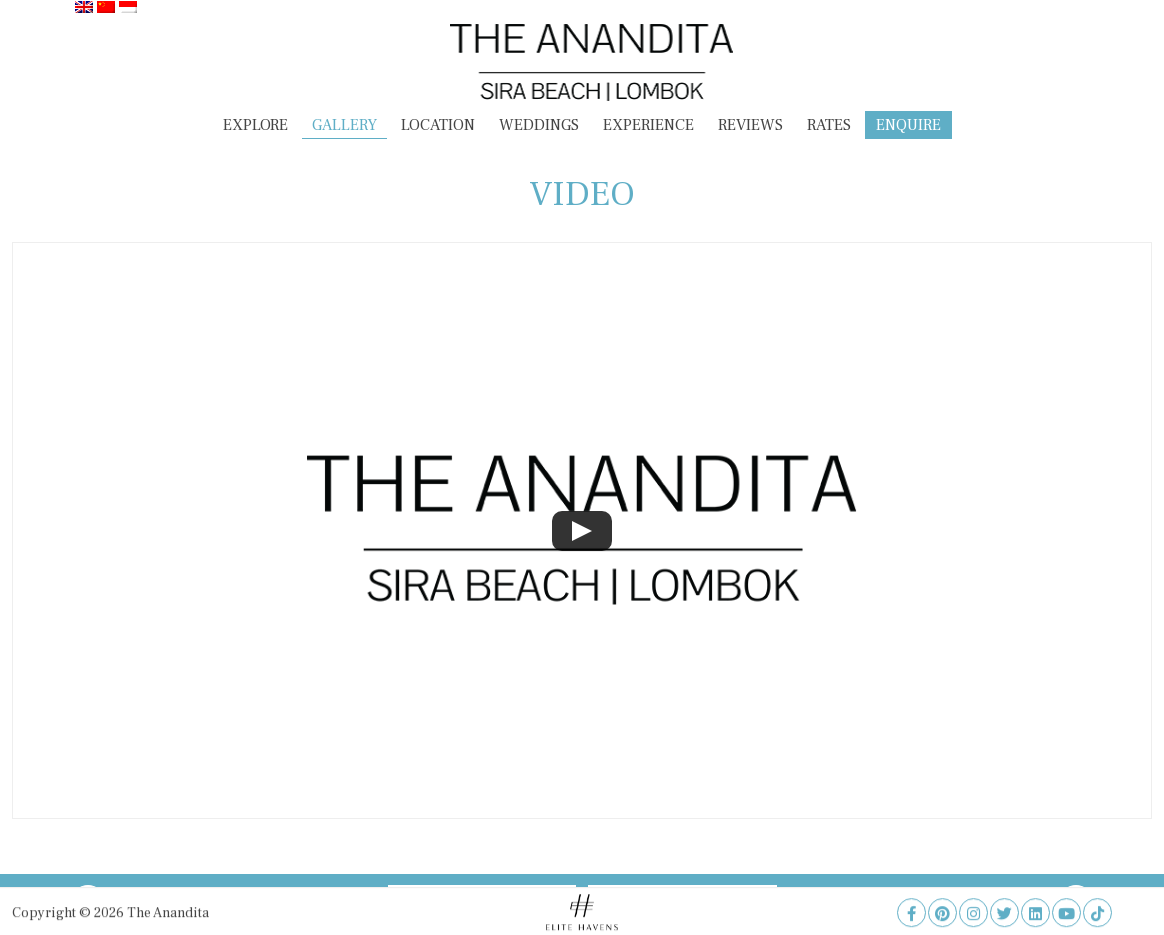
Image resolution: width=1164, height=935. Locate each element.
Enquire (908, 125)
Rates (829, 125)
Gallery (344, 125)
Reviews (750, 125)
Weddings (539, 125)
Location (438, 125)
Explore (255, 125)
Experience (648, 125)
